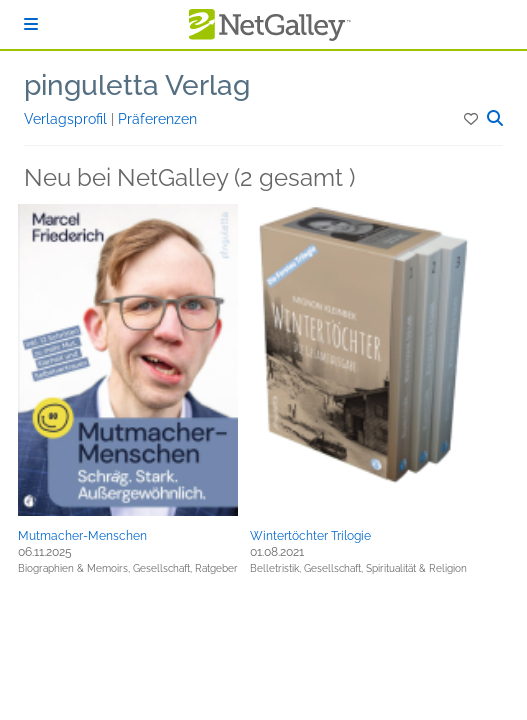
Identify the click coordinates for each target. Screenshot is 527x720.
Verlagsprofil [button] (67, 119)
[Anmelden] (31, 24)
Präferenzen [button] (157, 119)
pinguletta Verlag (137, 85)
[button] (472, 119)
